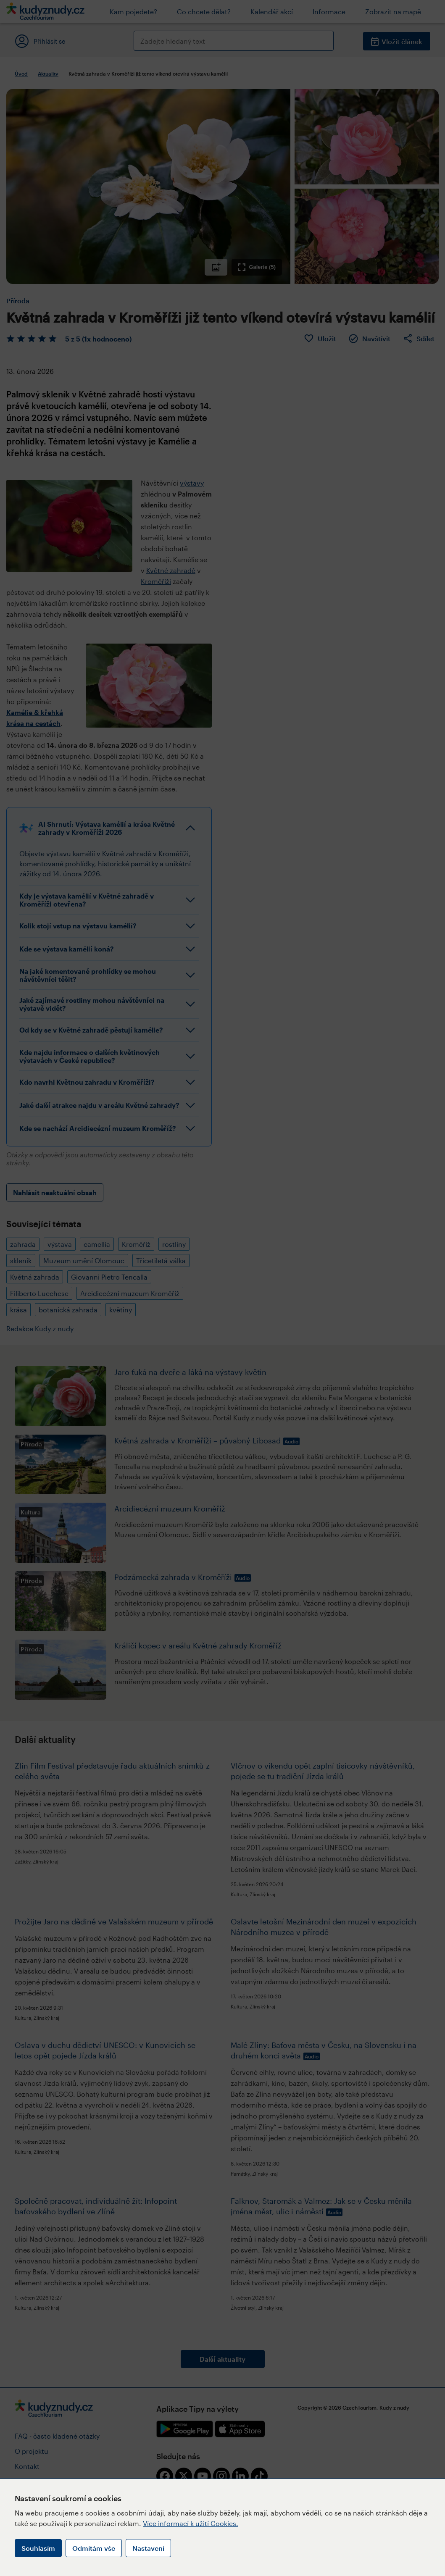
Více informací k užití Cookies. (190, 2523)
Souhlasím (38, 2548)
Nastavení (148, 2548)
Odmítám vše (93, 2548)
